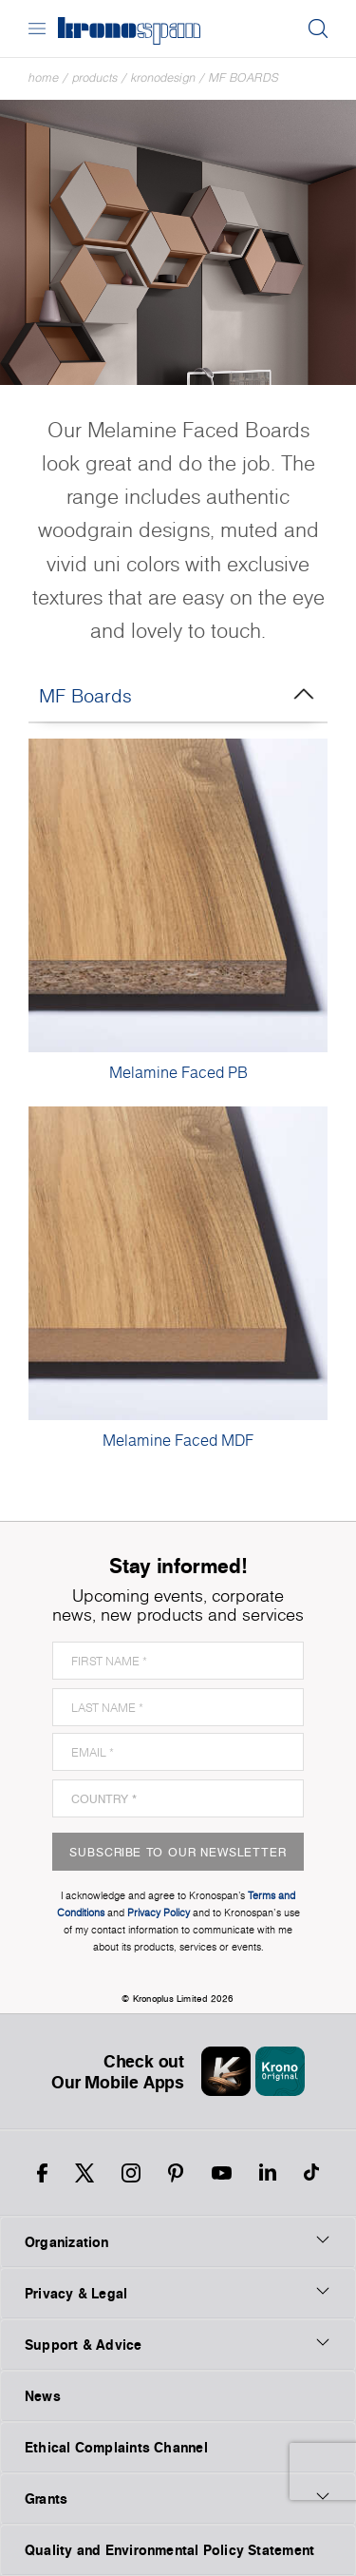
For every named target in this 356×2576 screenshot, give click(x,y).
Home (43, 77)
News (43, 2396)
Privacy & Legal (178, 2292)
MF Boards (244, 77)
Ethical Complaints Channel (116, 2447)
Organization (178, 2241)
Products (95, 77)
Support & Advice (178, 2344)
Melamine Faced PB (178, 1072)
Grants (178, 2498)
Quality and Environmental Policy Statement (169, 2550)
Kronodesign (163, 77)
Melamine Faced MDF (178, 1440)
